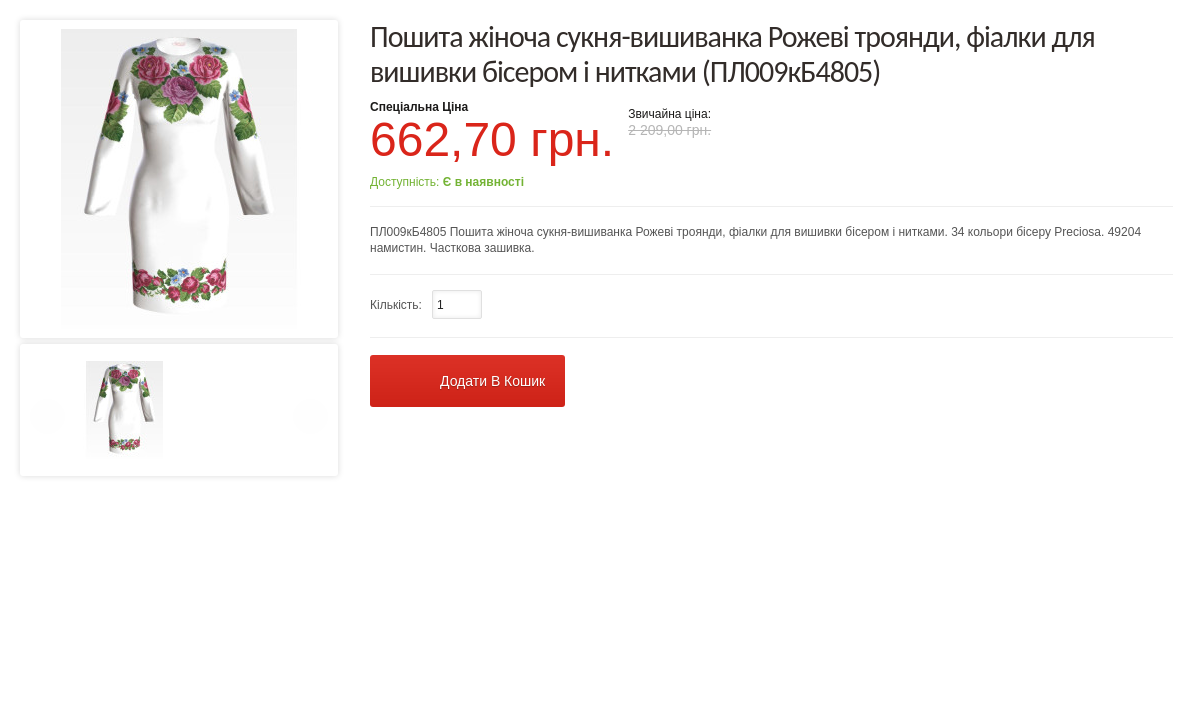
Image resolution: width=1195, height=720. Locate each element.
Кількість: (396, 305)
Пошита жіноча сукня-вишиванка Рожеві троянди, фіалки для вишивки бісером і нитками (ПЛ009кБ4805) (732, 54)
